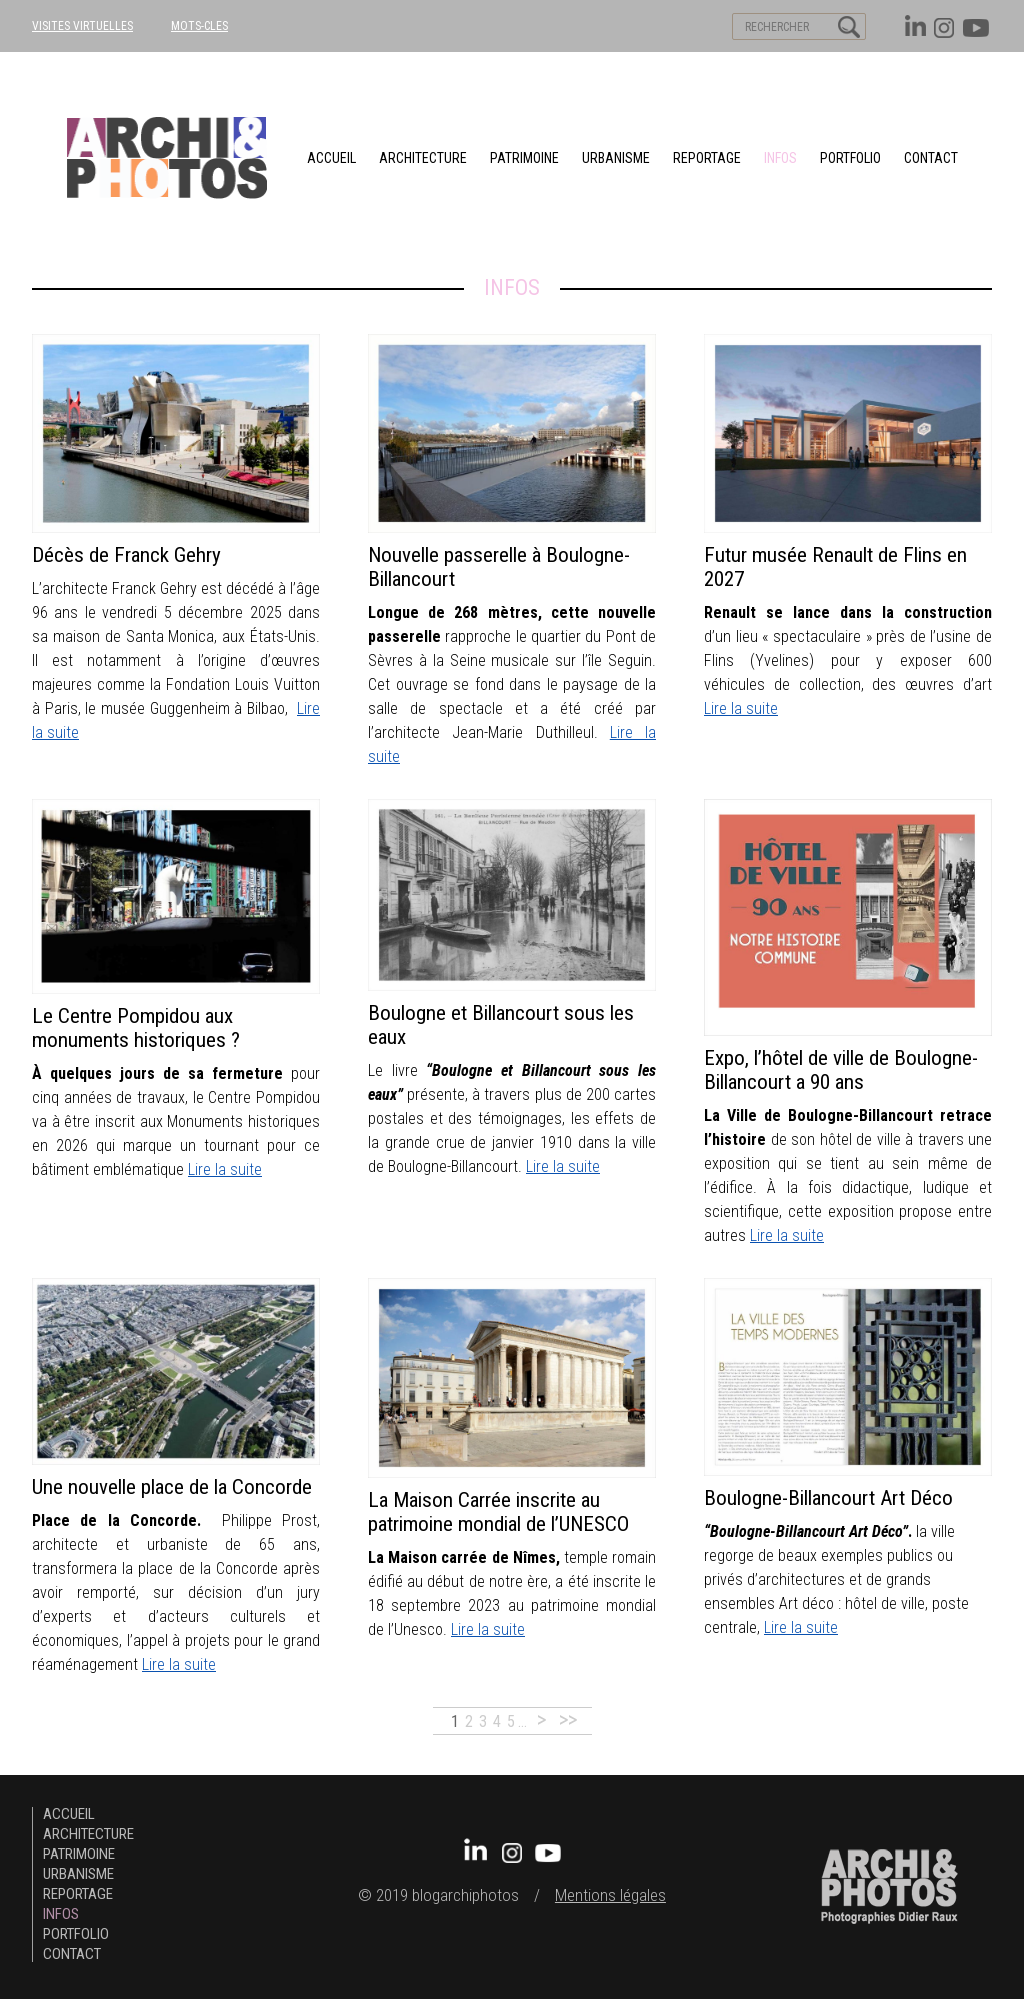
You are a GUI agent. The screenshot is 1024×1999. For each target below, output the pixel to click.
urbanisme (616, 158)
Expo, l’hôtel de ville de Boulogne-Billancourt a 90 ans (841, 1070)
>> (568, 1719)
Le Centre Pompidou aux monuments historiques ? (136, 1028)
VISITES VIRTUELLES (82, 26)
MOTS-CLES (199, 26)
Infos (780, 158)
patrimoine (524, 158)
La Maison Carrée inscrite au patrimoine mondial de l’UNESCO (498, 1512)
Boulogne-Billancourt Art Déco (828, 1498)
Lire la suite (741, 708)
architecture (423, 158)
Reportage (707, 158)
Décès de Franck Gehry (126, 555)
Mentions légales (610, 1895)
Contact (931, 158)
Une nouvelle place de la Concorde (172, 1487)
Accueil (331, 158)
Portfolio (850, 158)
